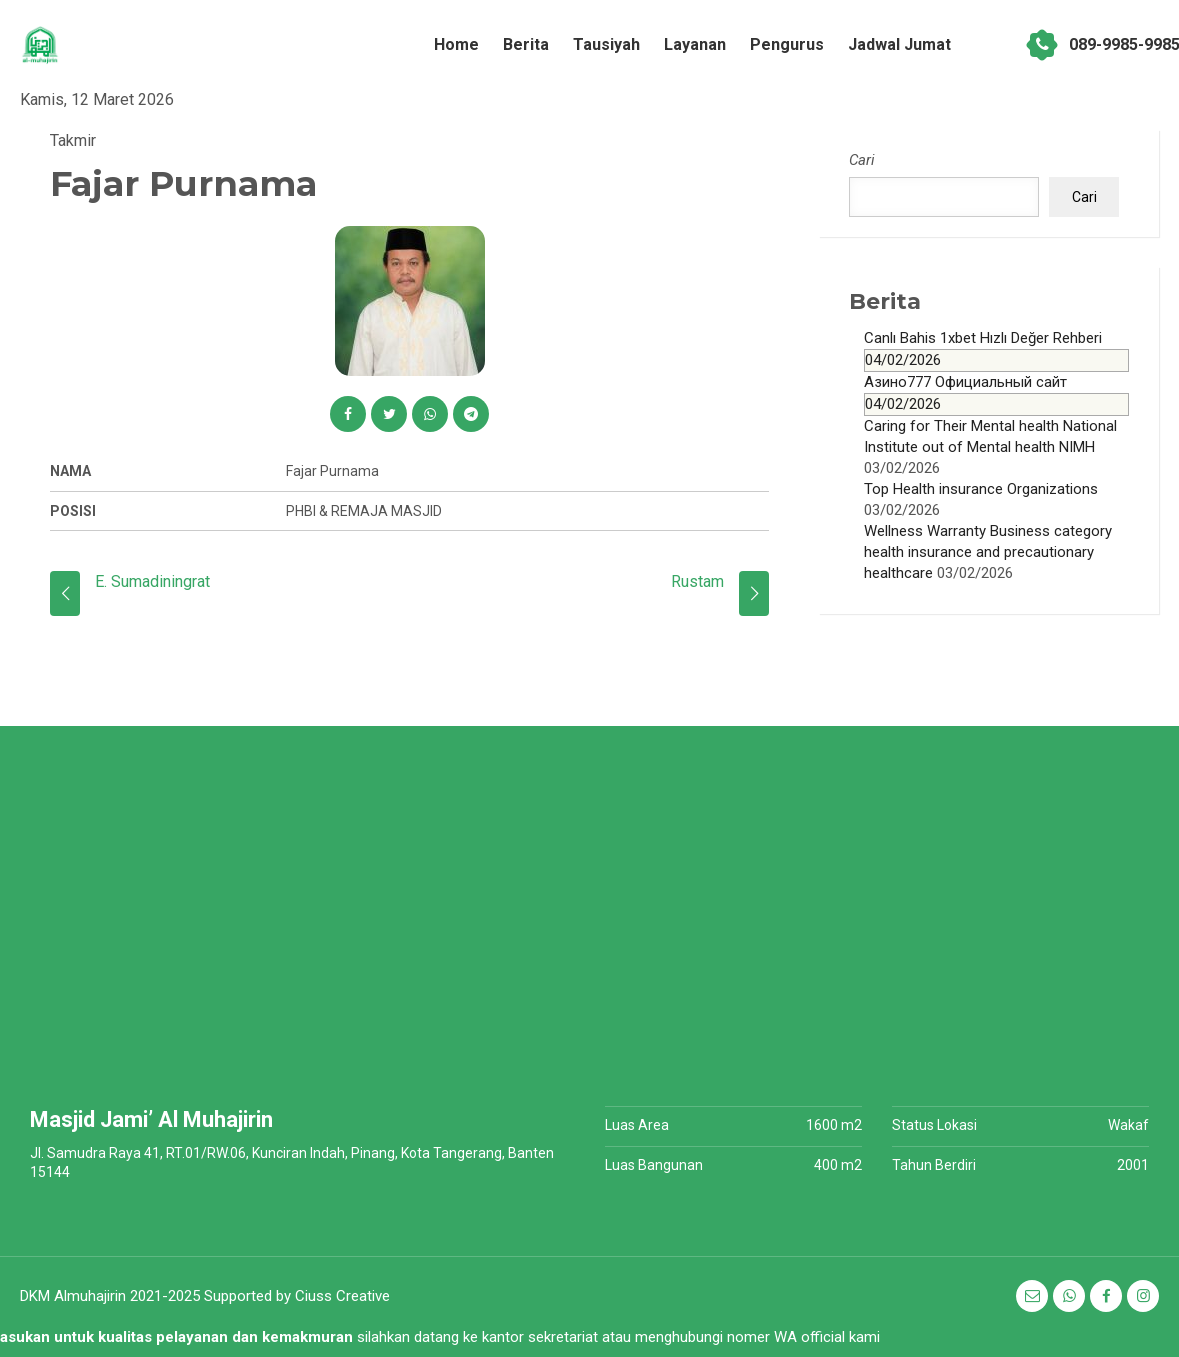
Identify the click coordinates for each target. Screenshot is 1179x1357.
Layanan (695, 44)
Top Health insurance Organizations (981, 489)
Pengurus (787, 44)
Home (456, 44)
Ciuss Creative (342, 1296)
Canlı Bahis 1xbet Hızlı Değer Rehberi (996, 350)
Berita (526, 44)
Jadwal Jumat (899, 44)
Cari (862, 160)
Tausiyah (606, 44)
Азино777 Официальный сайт (996, 394)
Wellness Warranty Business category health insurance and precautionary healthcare (988, 552)
